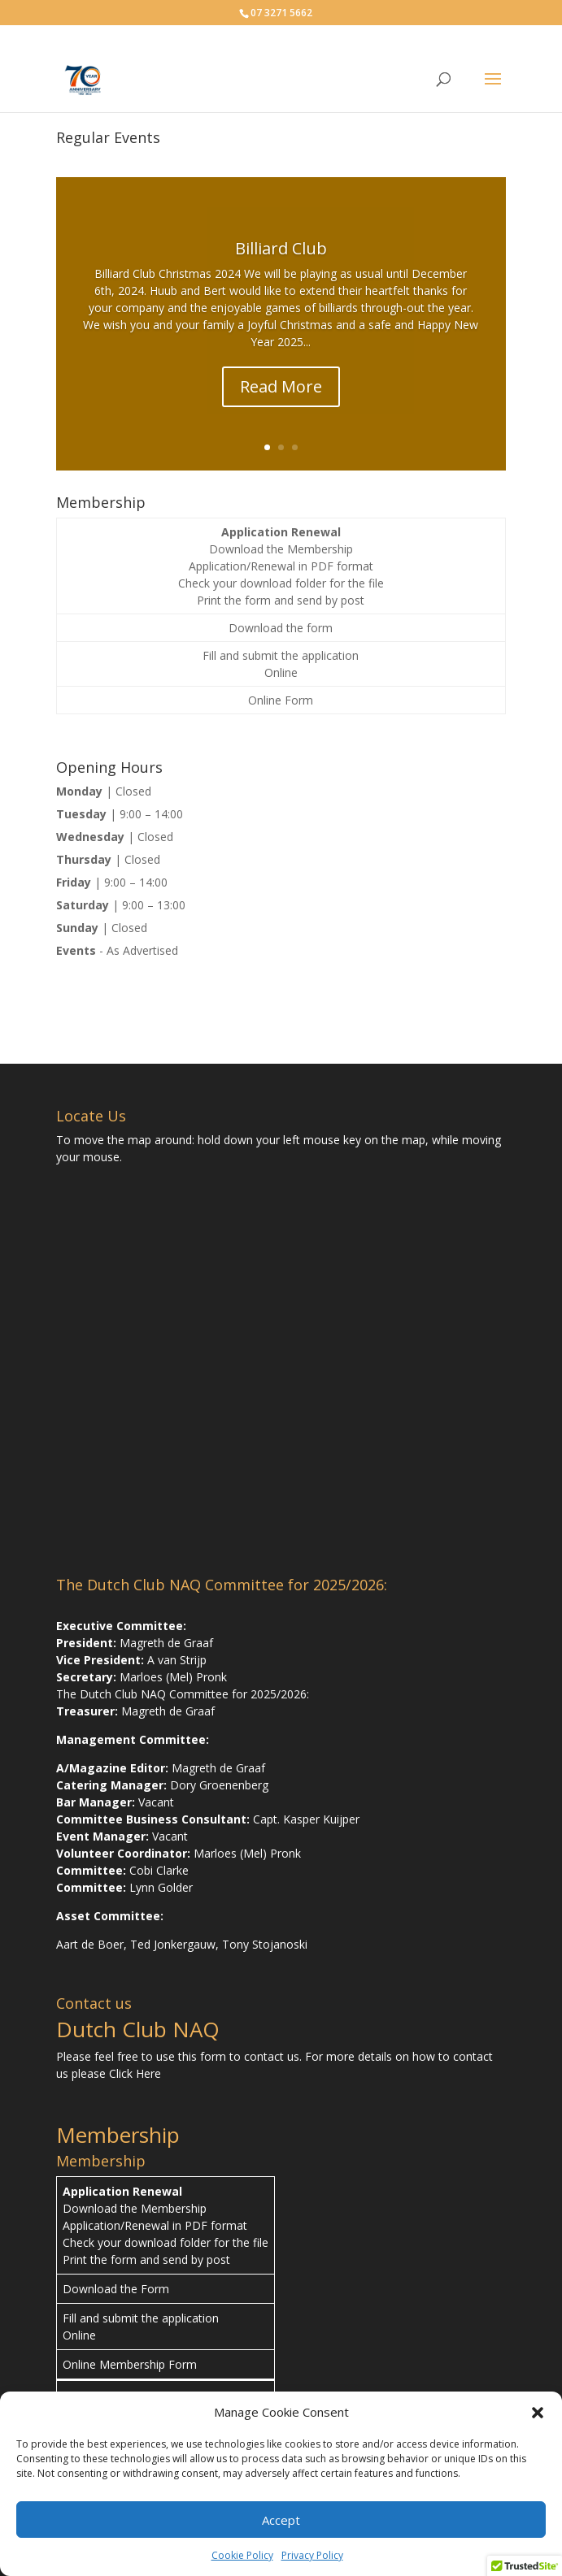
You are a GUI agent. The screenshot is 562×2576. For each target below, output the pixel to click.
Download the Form (116, 2288)
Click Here (135, 2073)
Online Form (280, 700)
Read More (281, 386)
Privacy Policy (312, 2555)
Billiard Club (281, 248)
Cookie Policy (242, 2555)
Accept (281, 2520)
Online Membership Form (130, 2364)
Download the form (281, 627)
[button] (537, 2413)
